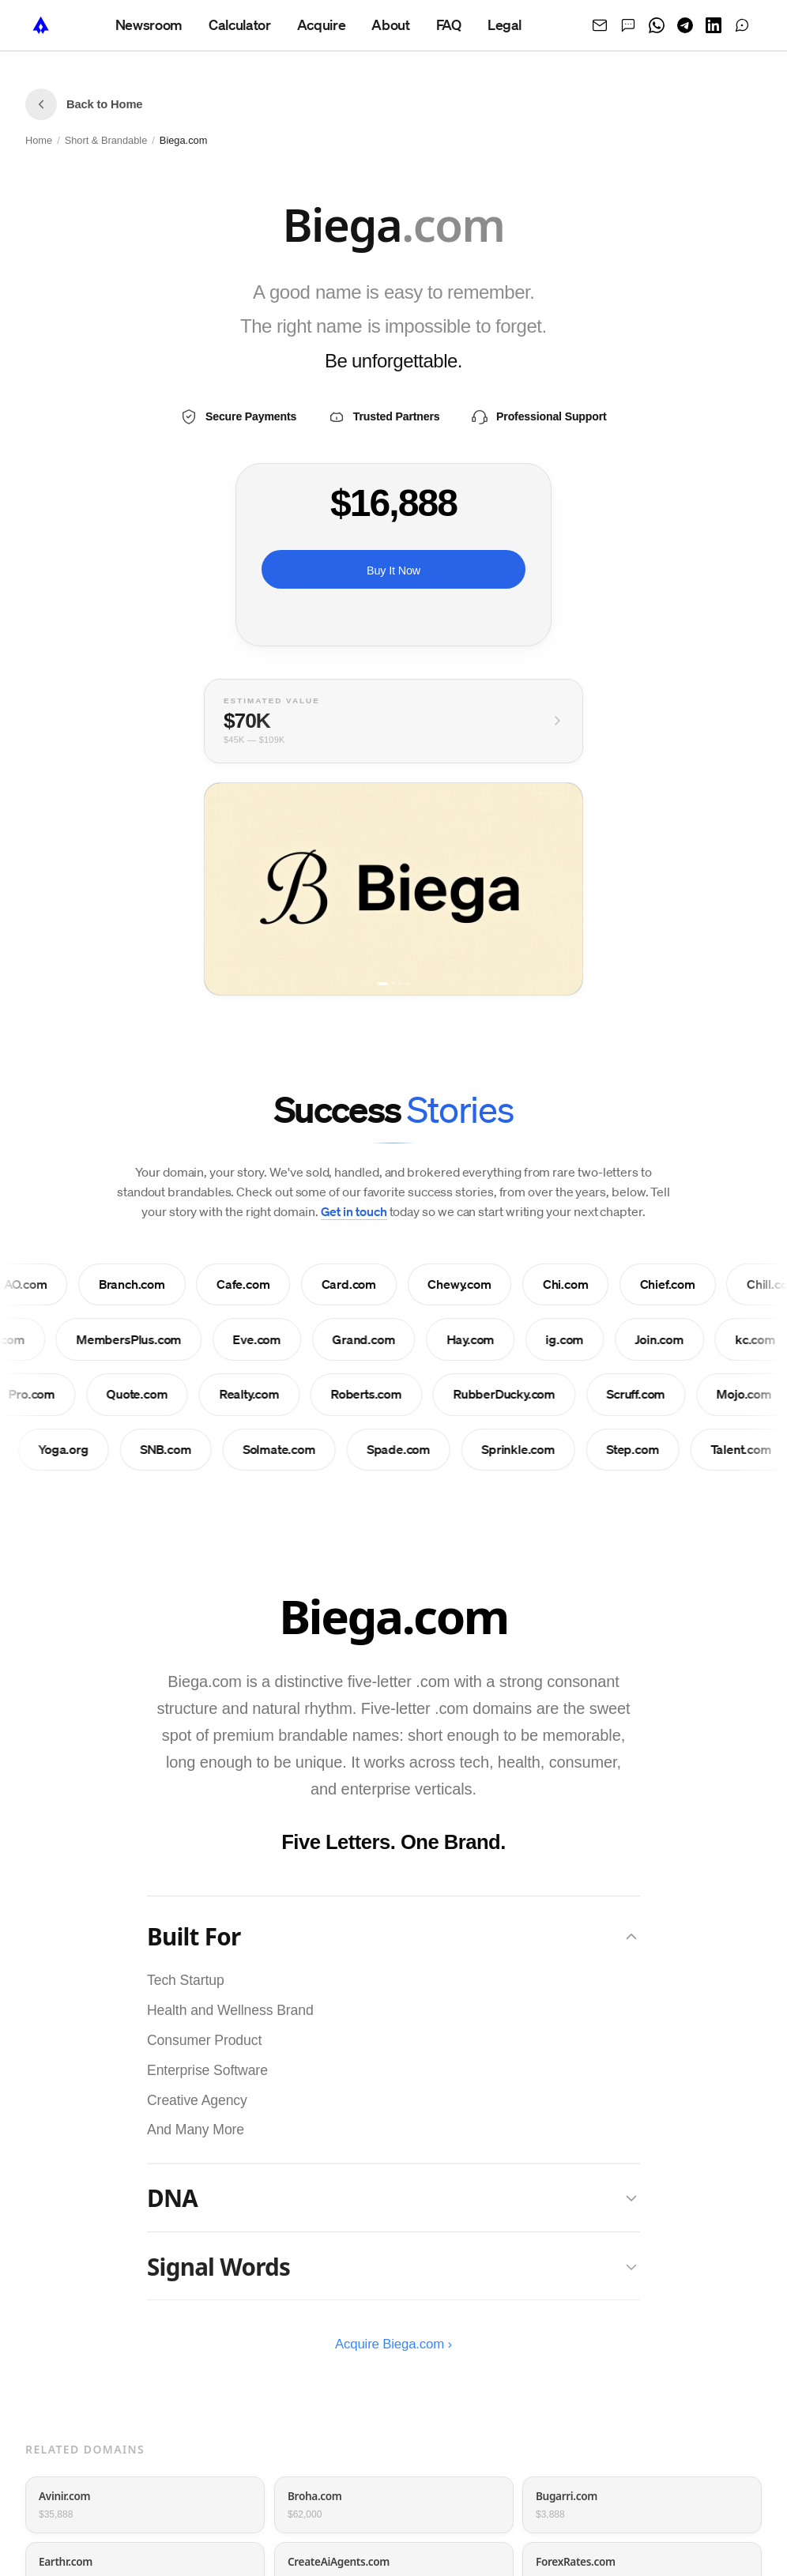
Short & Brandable (106, 140)
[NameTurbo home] (41, 25)
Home (38, 140)
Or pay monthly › (393, 612)
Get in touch (354, 1211)
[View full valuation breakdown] (393, 721)
